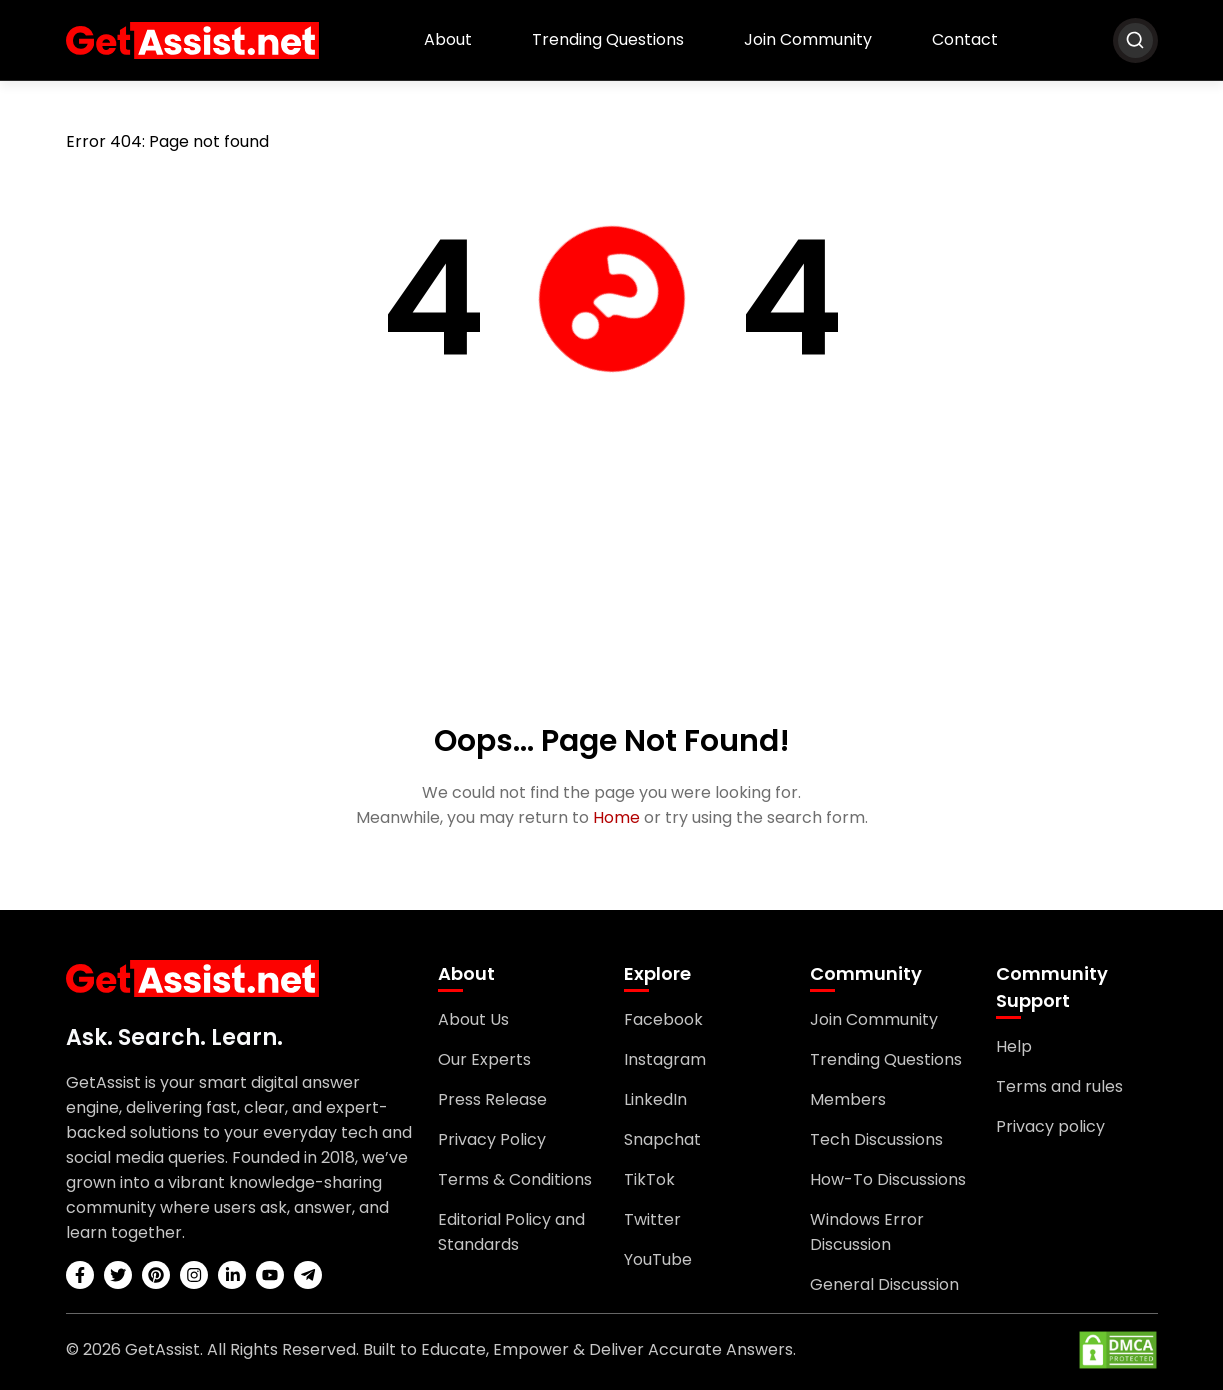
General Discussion (884, 1284)
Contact (965, 39)
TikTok (649, 1179)
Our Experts (484, 1059)
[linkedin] (232, 1275)
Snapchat (662, 1139)
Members (848, 1099)
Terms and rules (1059, 1086)
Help (1014, 1046)
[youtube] (270, 1275)
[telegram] (308, 1275)
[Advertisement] (612, 569)
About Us (473, 1019)
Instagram (665, 1059)
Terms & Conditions (515, 1179)
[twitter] (118, 1275)
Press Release (492, 1099)
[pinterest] (156, 1275)
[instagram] (194, 1275)
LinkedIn (655, 1099)
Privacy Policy (492, 1139)
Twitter (652, 1219)
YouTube (658, 1259)
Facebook (663, 1019)
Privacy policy (1050, 1126)
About (448, 39)
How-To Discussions (888, 1179)
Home (616, 817)
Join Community (808, 39)
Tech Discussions (876, 1139)
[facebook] (80, 1275)
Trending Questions (608, 39)
